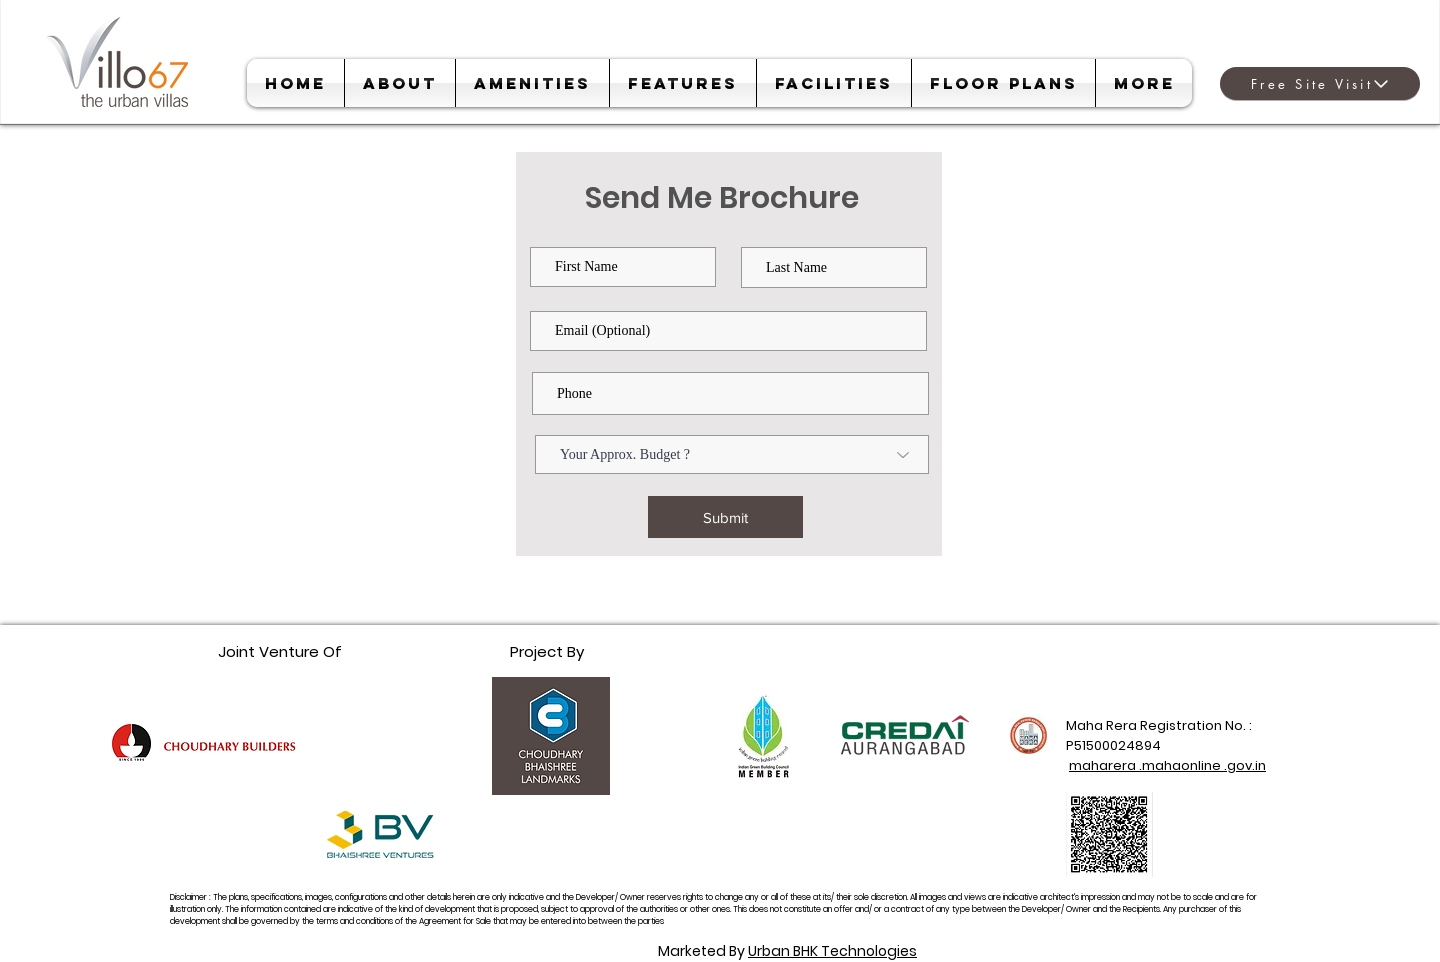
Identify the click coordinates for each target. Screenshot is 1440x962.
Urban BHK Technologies (832, 951)
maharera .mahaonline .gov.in (1167, 765)
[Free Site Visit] (1320, 83)
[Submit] (725, 517)
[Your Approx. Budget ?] (732, 454)
